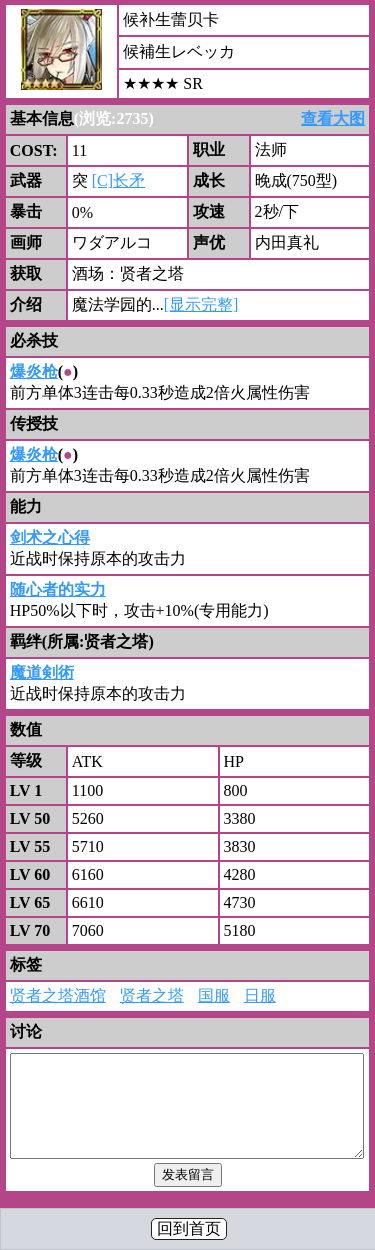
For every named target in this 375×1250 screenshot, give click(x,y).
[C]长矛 (118, 180)
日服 (260, 995)
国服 (214, 995)
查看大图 (333, 118)
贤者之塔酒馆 (58, 995)
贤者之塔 (152, 995)
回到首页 (189, 1228)
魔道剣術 (42, 672)
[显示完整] (201, 304)
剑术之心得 (50, 537)
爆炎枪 (34, 371)
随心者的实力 (58, 589)
